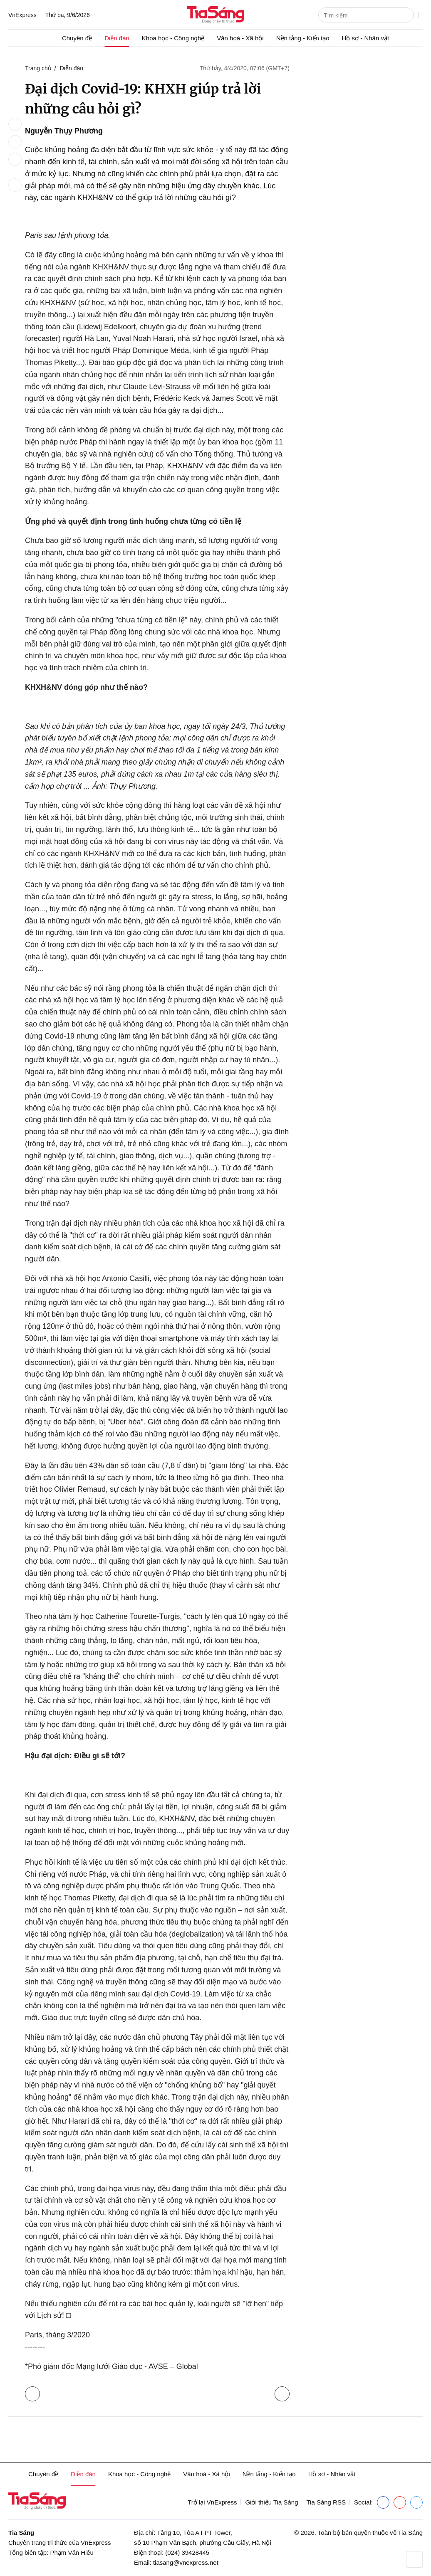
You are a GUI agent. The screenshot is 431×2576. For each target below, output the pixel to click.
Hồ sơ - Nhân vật (365, 38)
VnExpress (22, 15)
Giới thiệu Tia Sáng (271, 2502)
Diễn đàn (116, 38)
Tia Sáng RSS (326, 2502)
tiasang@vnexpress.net (185, 2562)
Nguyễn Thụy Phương (64, 131)
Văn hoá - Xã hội (240, 38)
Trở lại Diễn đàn (34, 2392)
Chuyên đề (77, 38)
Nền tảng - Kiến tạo (302, 38)
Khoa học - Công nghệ (173, 38)
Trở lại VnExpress (212, 2502)
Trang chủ (38, 68)
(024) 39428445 (187, 2552)
